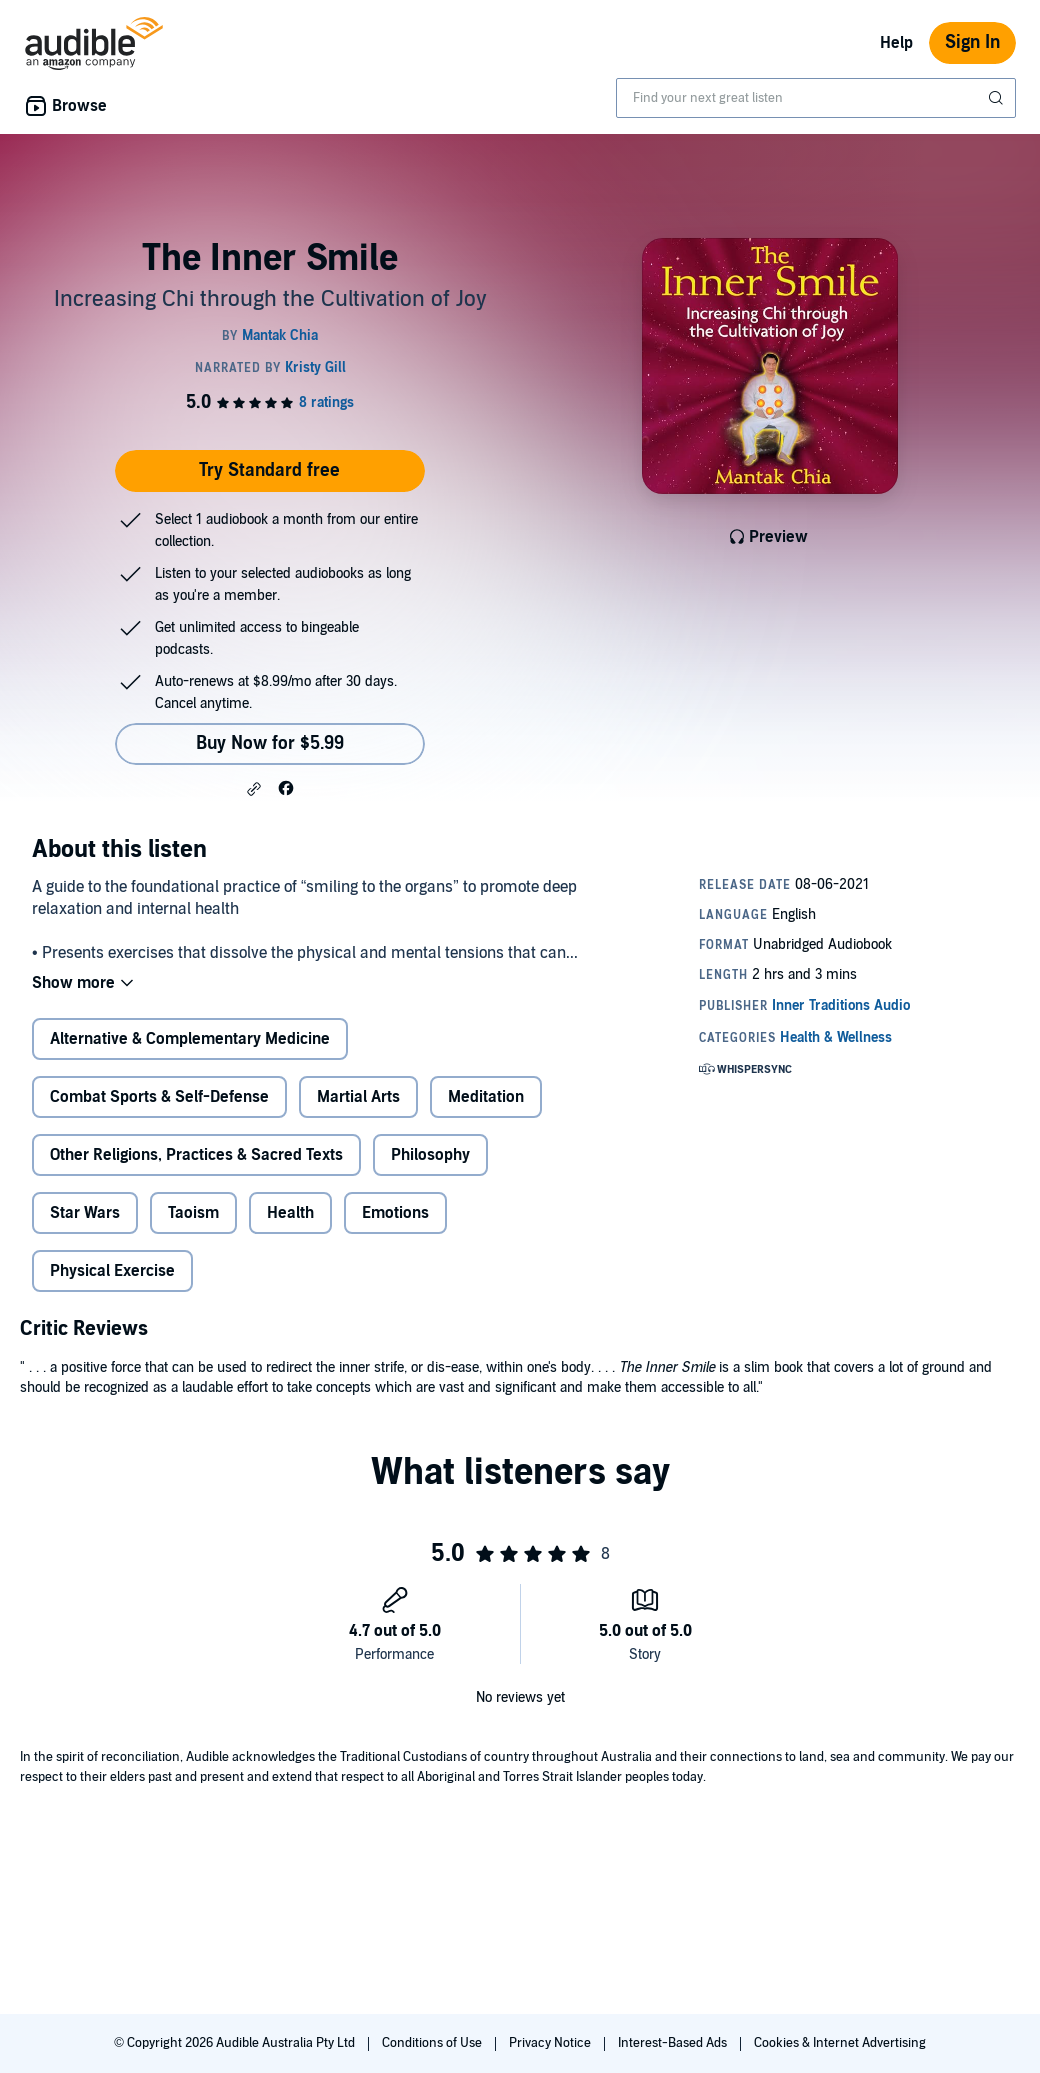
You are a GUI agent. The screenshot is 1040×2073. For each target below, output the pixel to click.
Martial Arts (358, 1097)
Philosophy (430, 1155)
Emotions (395, 1213)
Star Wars (85, 1213)
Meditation (486, 1097)
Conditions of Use (433, 2043)
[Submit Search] (998, 98)
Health (290, 1213)
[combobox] (816, 98)
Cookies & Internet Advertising (840, 2043)
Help (896, 43)
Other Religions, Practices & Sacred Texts (196, 1155)
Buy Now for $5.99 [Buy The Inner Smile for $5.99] (270, 743)
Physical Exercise (112, 1271)
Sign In (972, 42)
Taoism (193, 1213)
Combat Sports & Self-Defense (159, 1097)
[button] (254, 789)
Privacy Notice (551, 2043)
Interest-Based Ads (674, 2043)
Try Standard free (269, 470)
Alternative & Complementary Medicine (190, 1039)
